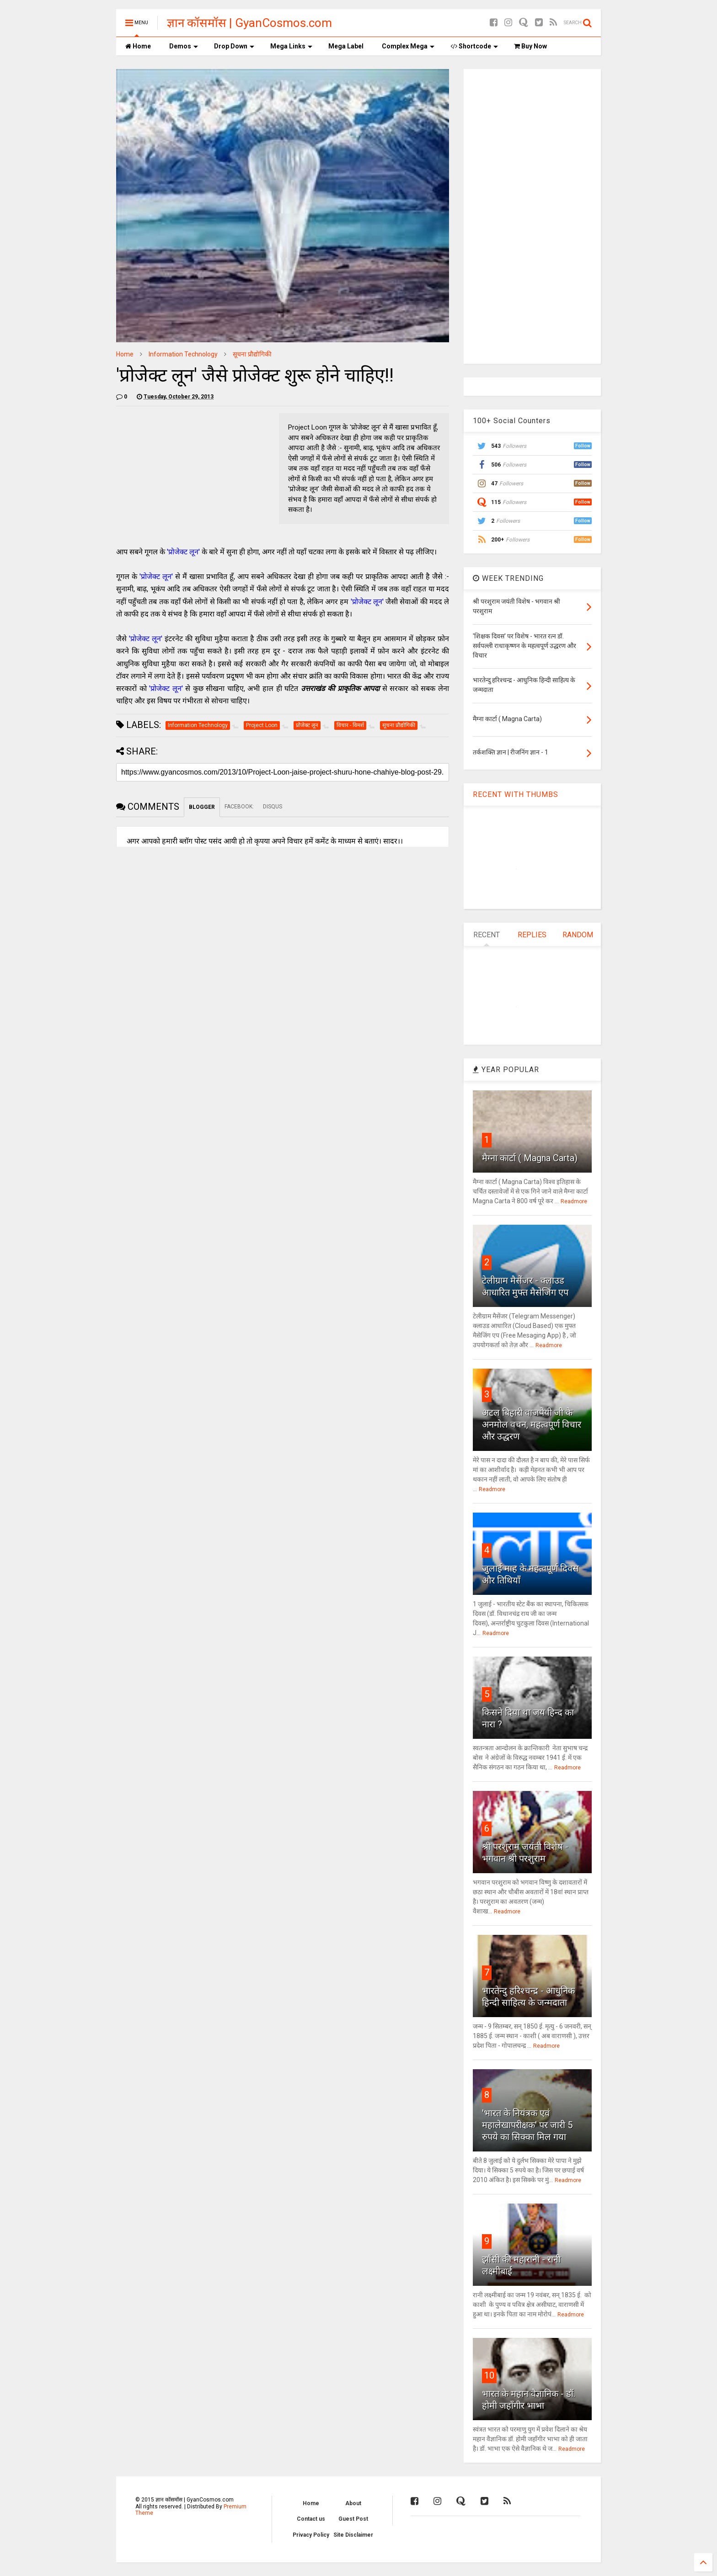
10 (489, 2375)
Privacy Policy (311, 2535)
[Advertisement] (541, 215)
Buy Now (530, 46)
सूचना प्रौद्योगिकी (252, 354)
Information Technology (183, 354)
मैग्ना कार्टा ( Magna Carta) (530, 1158)
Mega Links (291, 46)
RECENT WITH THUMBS (515, 794)
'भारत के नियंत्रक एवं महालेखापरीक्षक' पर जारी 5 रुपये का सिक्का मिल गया (527, 2125)
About (353, 2503)
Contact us (311, 2519)
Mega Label (346, 46)
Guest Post (353, 2519)
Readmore (574, 1201)
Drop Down (234, 46)
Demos (183, 46)
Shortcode (474, 46)
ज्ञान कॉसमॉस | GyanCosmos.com (249, 23)
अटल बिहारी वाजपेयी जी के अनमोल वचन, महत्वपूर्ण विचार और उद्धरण (531, 1424)
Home (138, 46)
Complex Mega (408, 46)
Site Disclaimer (353, 2535)
